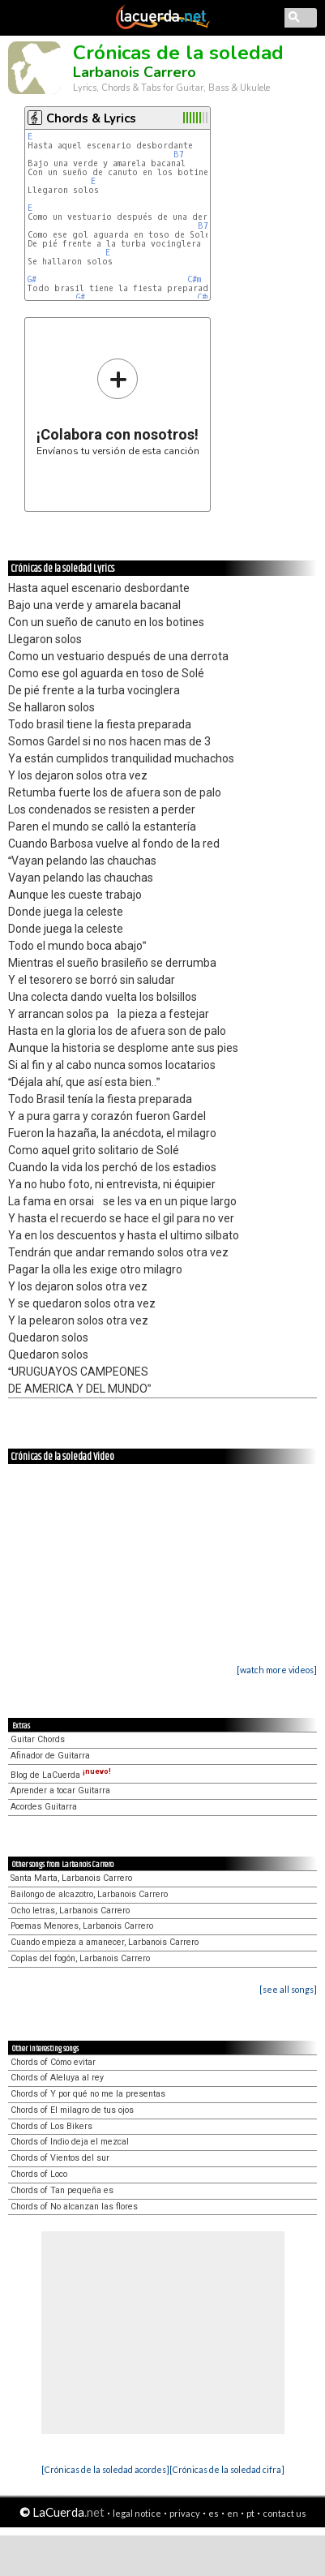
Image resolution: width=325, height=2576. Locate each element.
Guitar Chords (38, 1739)
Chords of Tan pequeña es (62, 2190)
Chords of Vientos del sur (60, 2158)
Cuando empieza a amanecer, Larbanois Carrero (105, 1942)
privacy (184, 2513)
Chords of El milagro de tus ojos (72, 2110)
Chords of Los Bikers (51, 2126)
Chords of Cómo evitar (53, 2062)
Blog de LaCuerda (61, 1775)
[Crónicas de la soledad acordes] (105, 2469)
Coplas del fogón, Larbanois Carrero (80, 1958)
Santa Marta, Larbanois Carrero (71, 1878)
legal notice (137, 2513)
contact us (284, 2513)
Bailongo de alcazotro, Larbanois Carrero (89, 1894)
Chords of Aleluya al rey (57, 2077)
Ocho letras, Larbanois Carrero (70, 1910)
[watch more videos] (277, 1669)
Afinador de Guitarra (50, 1755)
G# (32, 279)
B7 (178, 154)
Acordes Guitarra (44, 1806)
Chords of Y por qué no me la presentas (88, 2094)
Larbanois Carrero (134, 72)
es (213, 2513)
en (232, 2513)
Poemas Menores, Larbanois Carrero (82, 1926)
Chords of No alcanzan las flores (74, 2206)
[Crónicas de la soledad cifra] (226, 2469)
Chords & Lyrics (91, 118)
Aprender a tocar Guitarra (60, 1790)
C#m (194, 279)
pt (250, 2513)
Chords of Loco (39, 2174)
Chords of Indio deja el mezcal (70, 2141)
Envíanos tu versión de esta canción (117, 406)
